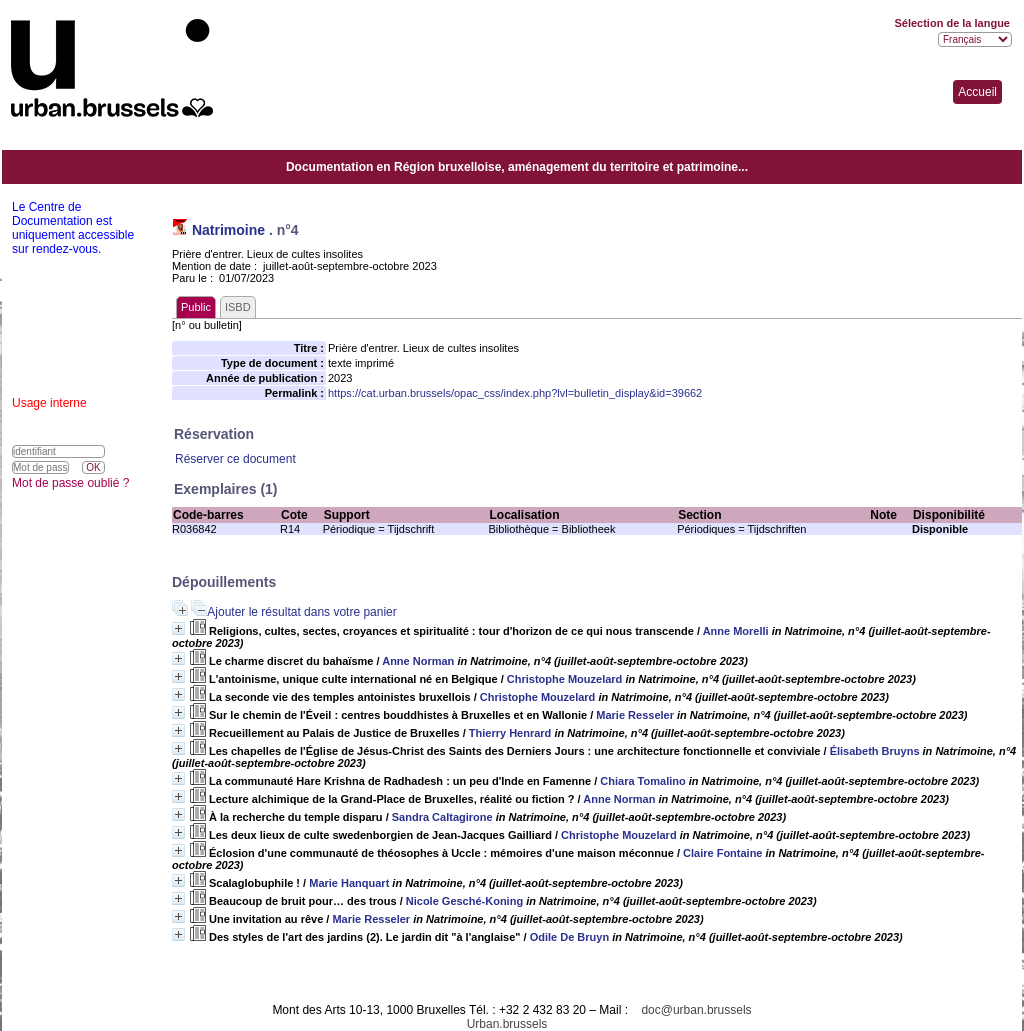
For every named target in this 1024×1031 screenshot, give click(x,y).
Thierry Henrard (510, 733)
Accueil (977, 92)
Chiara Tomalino (642, 781)
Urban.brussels (507, 1024)
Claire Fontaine (722, 853)
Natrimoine (228, 230)
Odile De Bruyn (569, 937)
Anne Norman (418, 661)
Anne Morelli (736, 631)
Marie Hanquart (349, 883)
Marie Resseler (635, 715)
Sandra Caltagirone (442, 817)
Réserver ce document (235, 459)
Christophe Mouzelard (565, 679)
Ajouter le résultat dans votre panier (301, 612)
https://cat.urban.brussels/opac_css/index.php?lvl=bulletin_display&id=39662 (515, 393)
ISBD (238, 307)
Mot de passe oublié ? (70, 483)
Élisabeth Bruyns (875, 751)
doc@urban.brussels (696, 1010)
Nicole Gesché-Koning (464, 901)
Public (196, 307)
